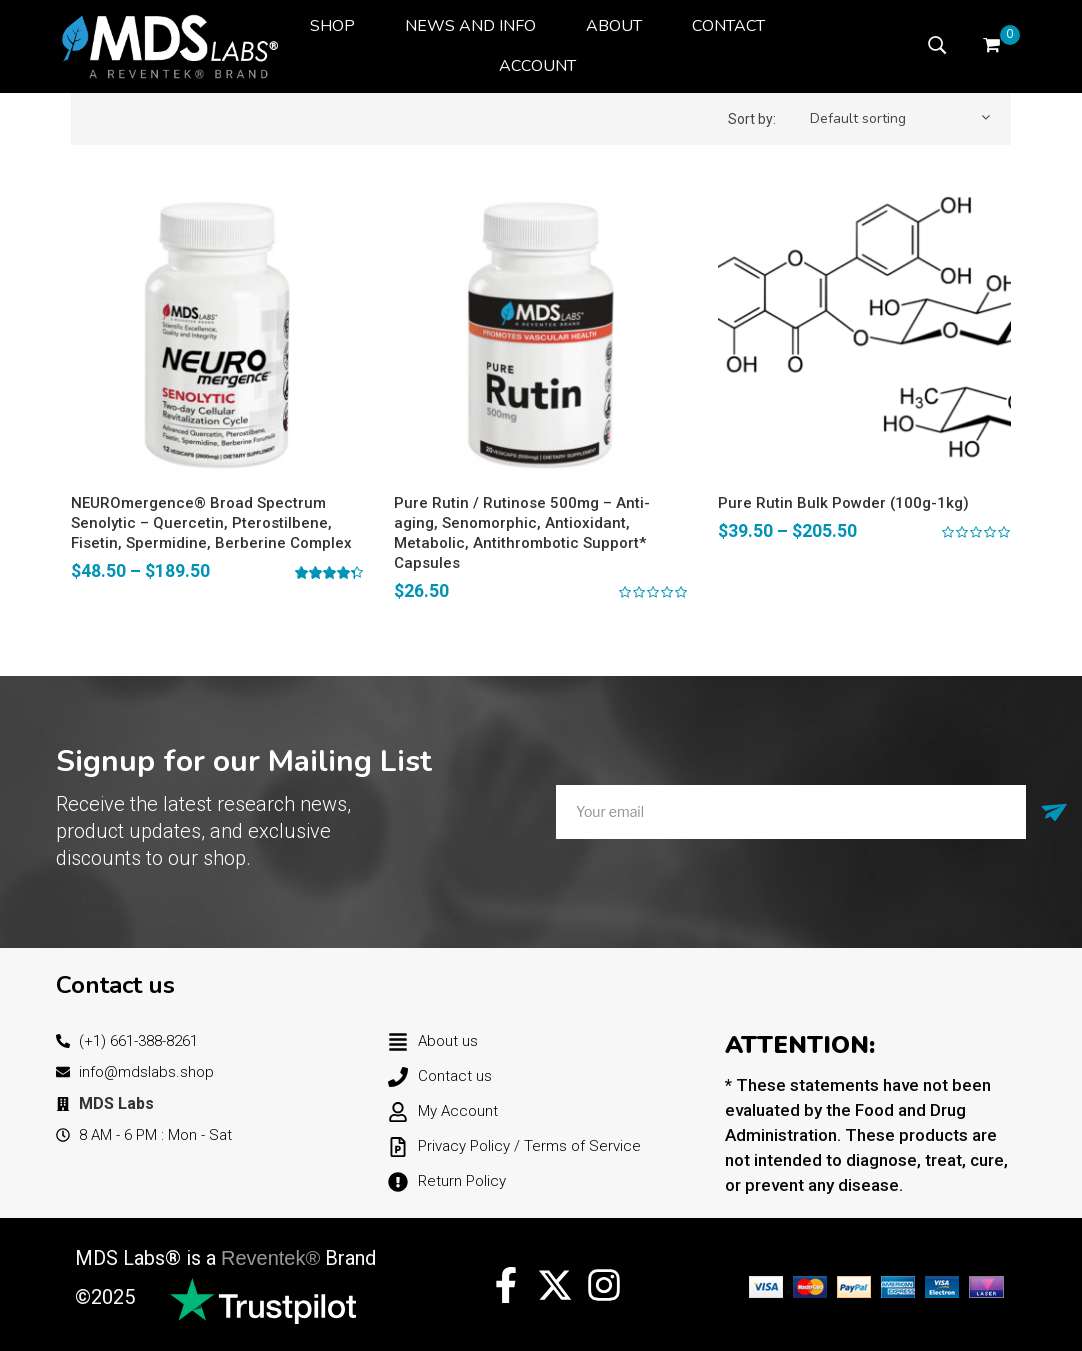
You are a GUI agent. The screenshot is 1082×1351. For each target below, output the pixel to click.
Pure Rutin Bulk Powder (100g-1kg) (843, 503)
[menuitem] (332, 26)
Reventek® (270, 1258)
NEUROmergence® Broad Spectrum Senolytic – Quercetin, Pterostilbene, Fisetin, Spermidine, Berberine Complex (211, 523)
